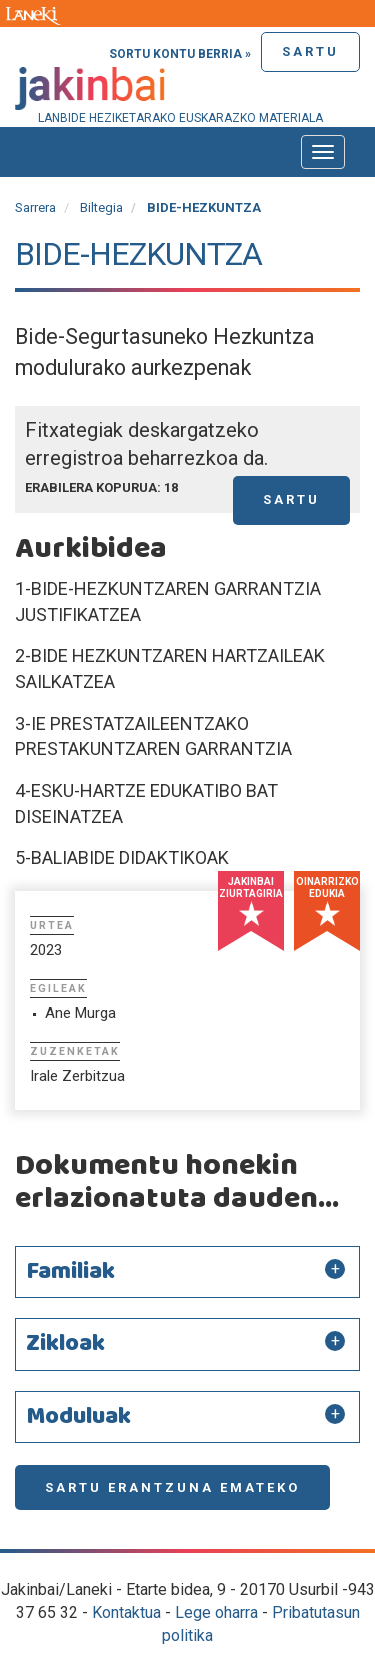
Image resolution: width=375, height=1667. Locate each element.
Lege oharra (216, 1612)
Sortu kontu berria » (180, 54)
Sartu (310, 51)
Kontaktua (126, 1612)
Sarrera (35, 207)
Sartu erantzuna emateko (172, 1487)
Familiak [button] (70, 1272)
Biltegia (101, 207)
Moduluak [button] (78, 1417)
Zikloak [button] (65, 1344)
